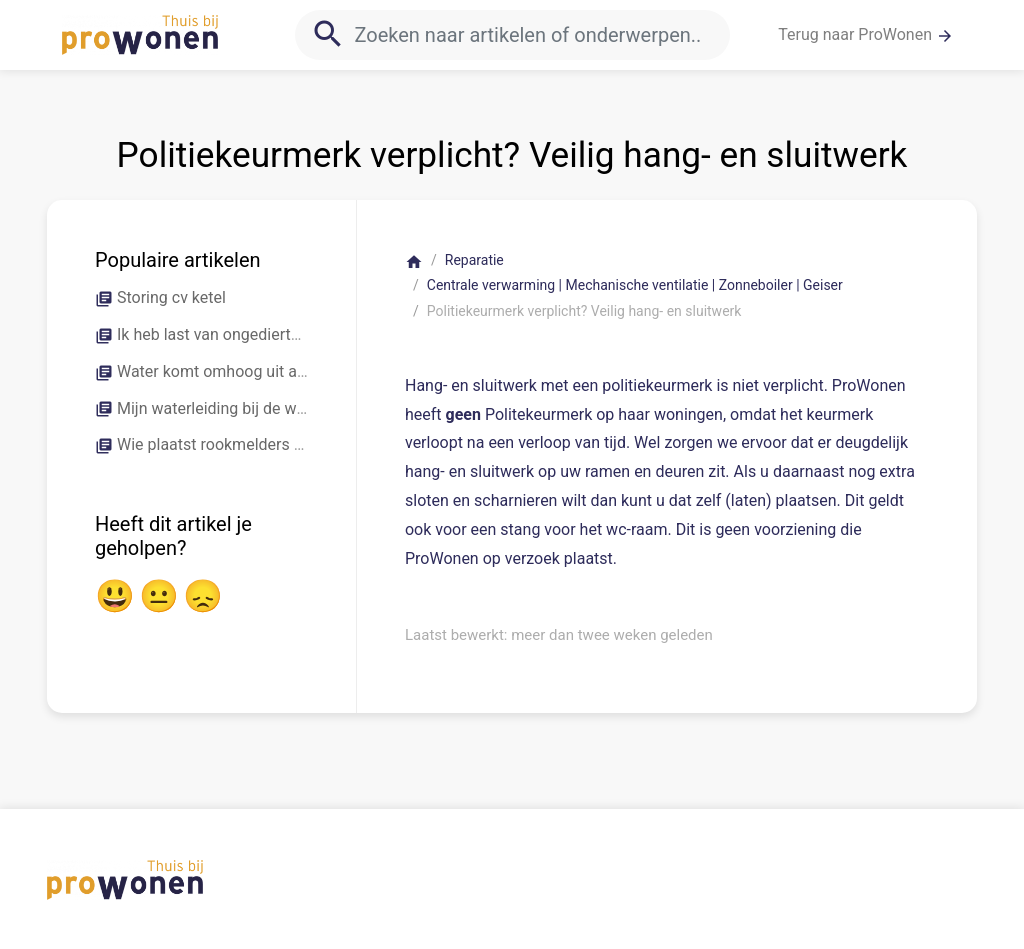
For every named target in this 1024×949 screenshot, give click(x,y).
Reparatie (474, 260)
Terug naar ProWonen (866, 35)
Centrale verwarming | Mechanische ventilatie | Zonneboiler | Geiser (635, 285)
